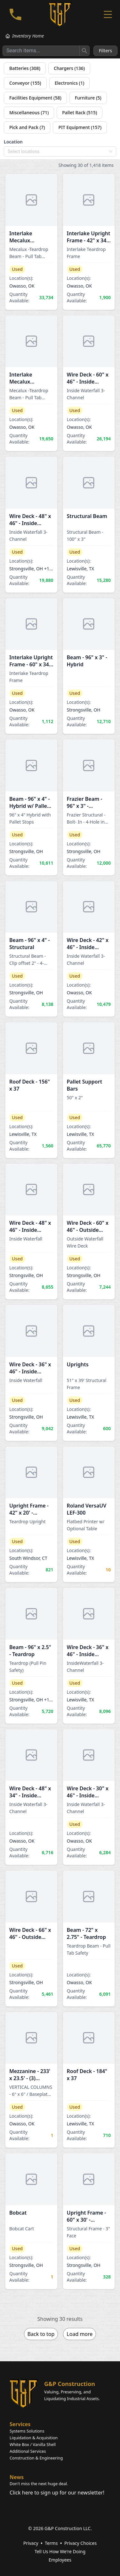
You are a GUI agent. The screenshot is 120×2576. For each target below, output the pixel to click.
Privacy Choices (80, 2543)
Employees (60, 2560)
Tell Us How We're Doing (60, 2551)
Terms (51, 2543)
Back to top (41, 2334)
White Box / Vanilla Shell (33, 2444)
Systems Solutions (27, 2431)
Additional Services (28, 2451)
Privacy (30, 2543)
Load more (79, 2334)
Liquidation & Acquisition (34, 2438)
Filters (105, 51)
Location (13, 142)
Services (20, 2424)
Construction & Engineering (36, 2458)
